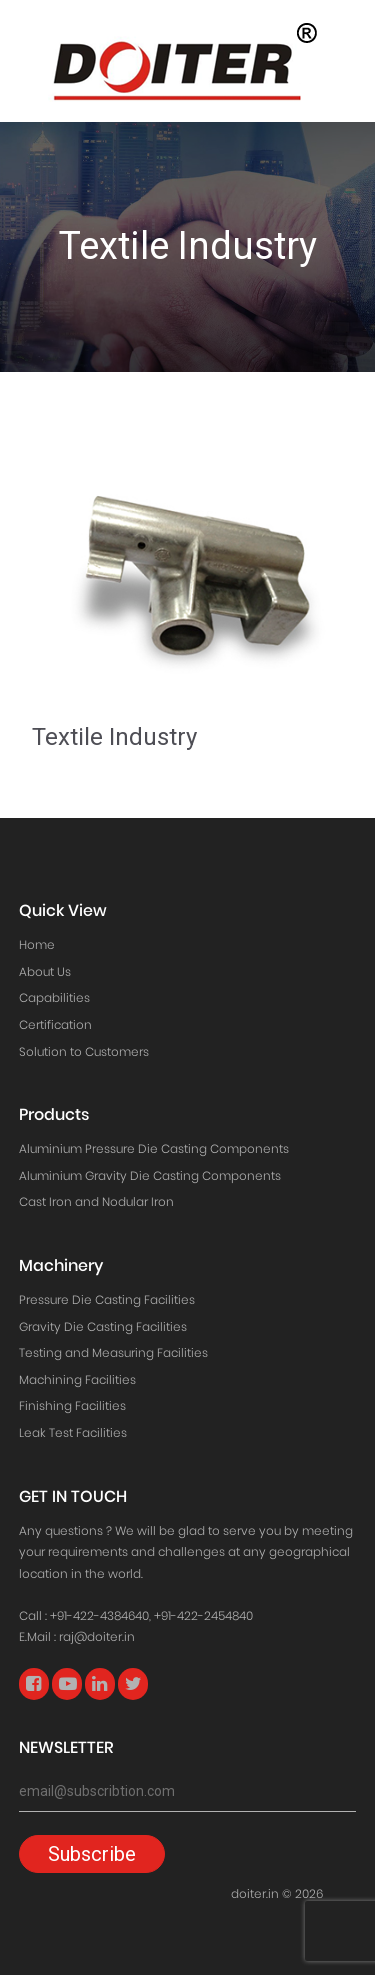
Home (37, 944)
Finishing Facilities (72, 1405)
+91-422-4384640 (99, 1615)
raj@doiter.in (97, 1636)
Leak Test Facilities (73, 1432)
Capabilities (54, 997)
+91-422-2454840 (203, 1615)
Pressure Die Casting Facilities (107, 1299)
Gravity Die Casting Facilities (103, 1326)
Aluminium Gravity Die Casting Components (150, 1175)
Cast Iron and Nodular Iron (96, 1201)
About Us (45, 971)
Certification (55, 1024)
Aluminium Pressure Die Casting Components (154, 1148)
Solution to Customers (84, 1051)
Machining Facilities (77, 1379)
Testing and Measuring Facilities (113, 1352)
